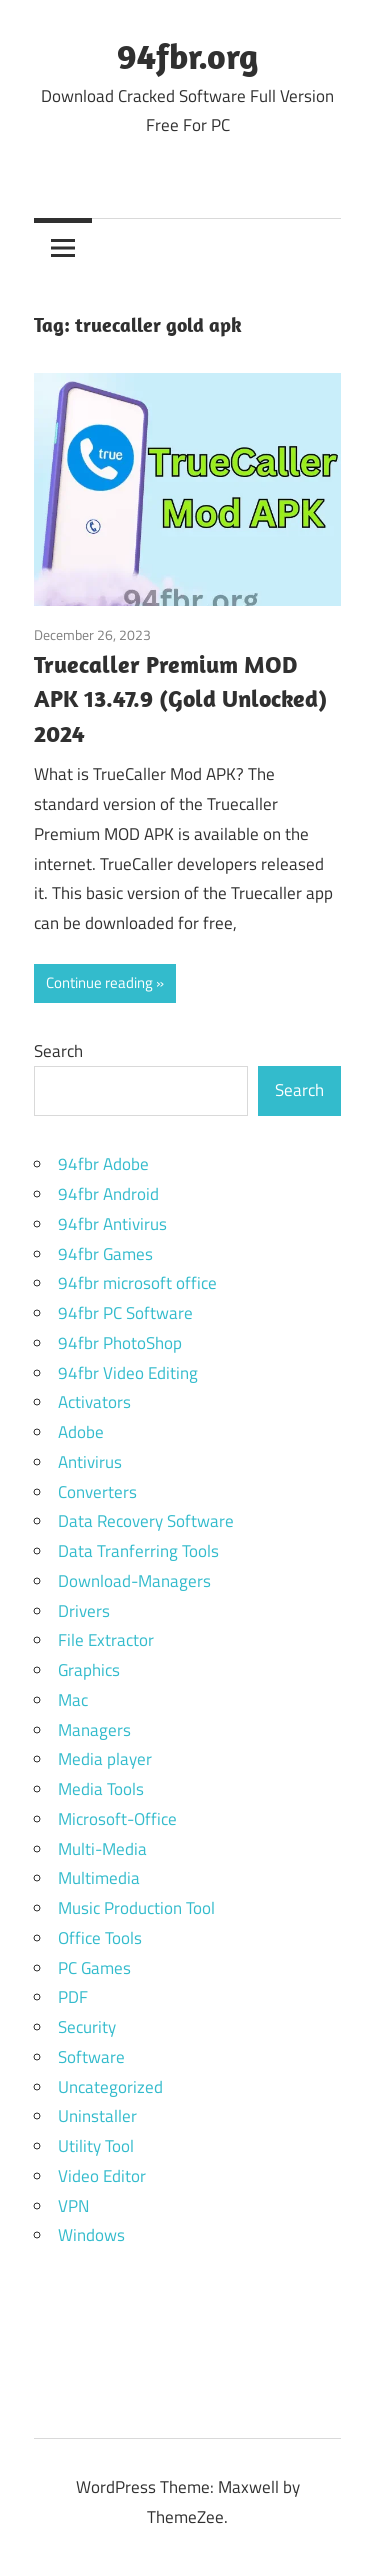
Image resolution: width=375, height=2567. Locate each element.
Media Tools (101, 1789)
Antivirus (90, 1462)
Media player (105, 1759)
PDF (73, 1997)
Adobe (81, 1432)
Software (91, 2057)
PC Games (94, 1968)
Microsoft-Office (117, 1819)
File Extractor (106, 1640)
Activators (94, 1402)
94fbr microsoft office (137, 1283)
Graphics (89, 1670)
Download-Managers (134, 1581)
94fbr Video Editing (128, 1373)
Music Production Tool (136, 1908)
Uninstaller (97, 2116)
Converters (97, 1492)
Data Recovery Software (146, 1521)
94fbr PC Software (125, 1313)
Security (87, 2027)
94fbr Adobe (103, 1164)
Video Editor (102, 2176)
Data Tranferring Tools (138, 1551)
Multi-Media (102, 1849)
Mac (73, 1700)
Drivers (84, 1611)
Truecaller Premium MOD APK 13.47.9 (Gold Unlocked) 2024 (180, 699)
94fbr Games (105, 1254)
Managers (94, 1730)
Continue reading (99, 982)
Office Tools (100, 1938)
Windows (91, 2235)
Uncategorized (110, 2087)
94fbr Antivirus (112, 1224)
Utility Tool (96, 2146)
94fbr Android (108, 1194)
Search (58, 1051)
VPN (73, 2206)
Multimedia (99, 1878)
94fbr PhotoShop (120, 1343)
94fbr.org (187, 55)
